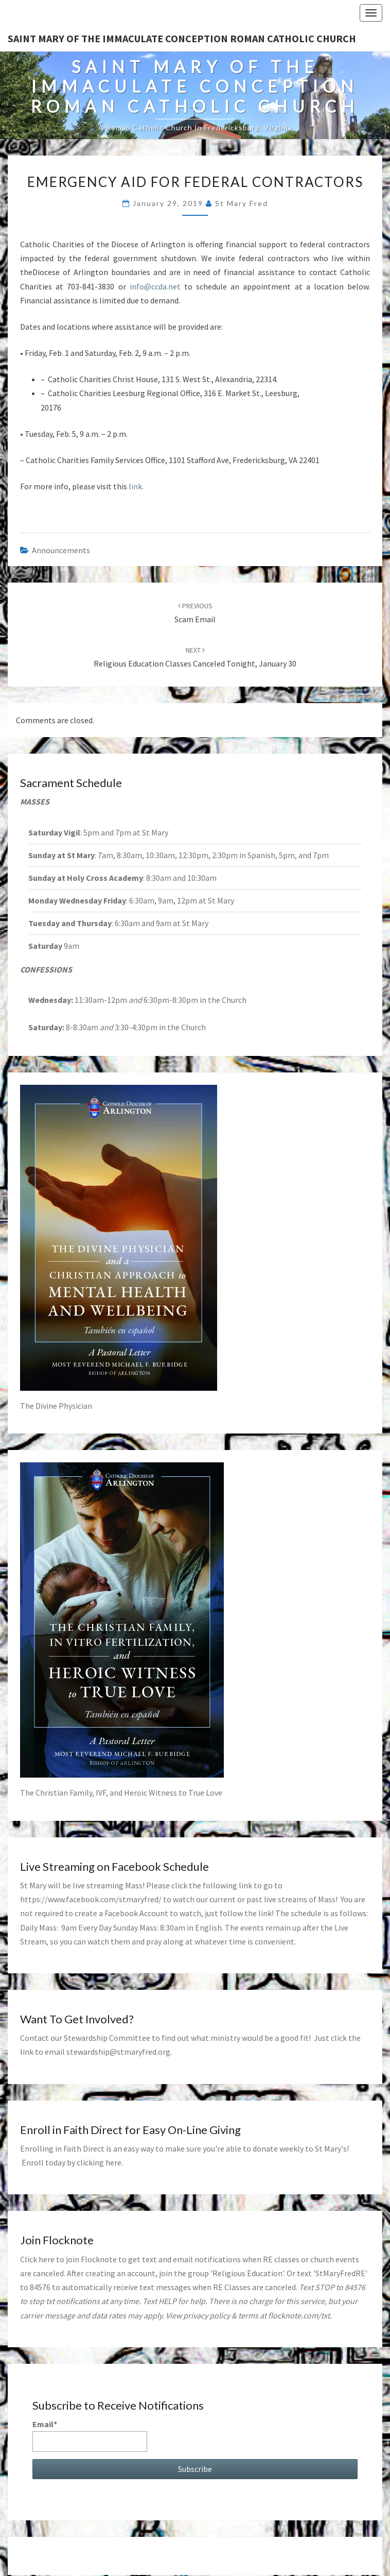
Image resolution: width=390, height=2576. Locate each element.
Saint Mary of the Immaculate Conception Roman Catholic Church (182, 38)
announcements (61, 550)
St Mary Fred (241, 203)
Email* (89, 2435)
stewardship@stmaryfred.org (118, 2051)
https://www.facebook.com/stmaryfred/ (91, 1899)
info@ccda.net (155, 286)
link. (135, 486)
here (113, 2162)
